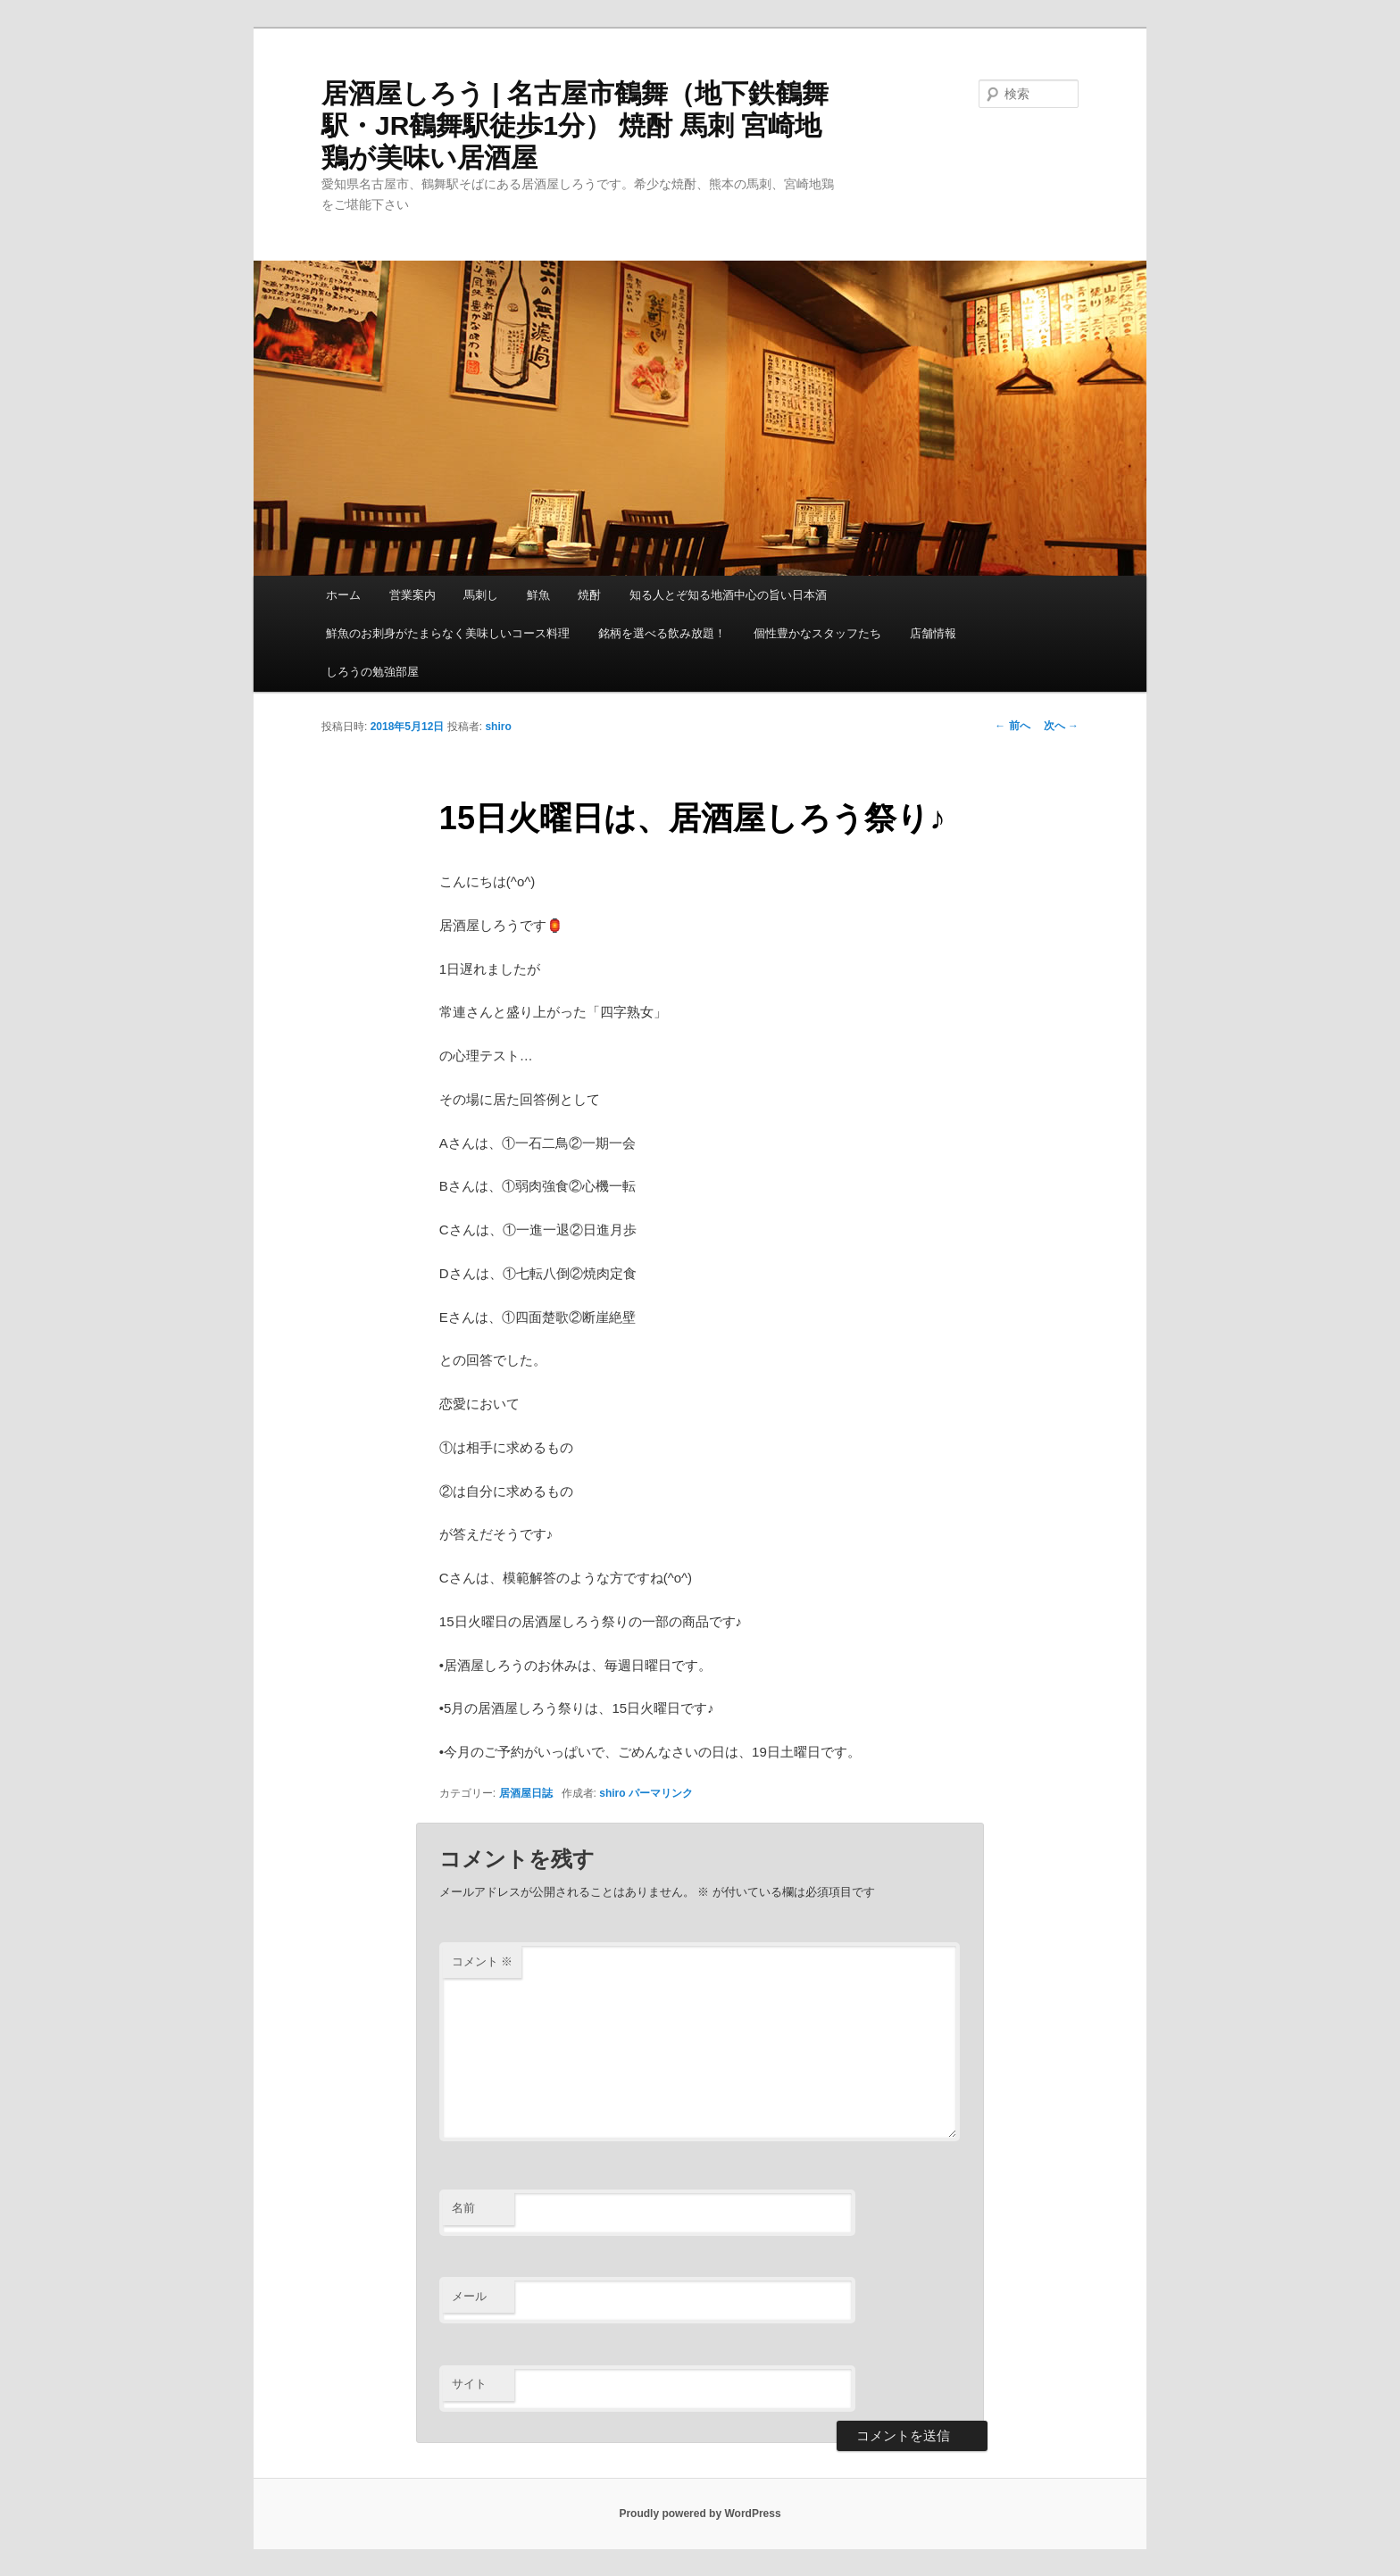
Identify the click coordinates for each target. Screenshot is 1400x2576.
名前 (463, 2208)
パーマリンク (661, 1793)
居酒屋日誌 (526, 1793)
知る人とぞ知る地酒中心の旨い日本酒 (728, 595)
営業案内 (412, 595)
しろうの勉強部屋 (372, 671)
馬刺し (480, 595)
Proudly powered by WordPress (699, 2513)
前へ (1012, 725)
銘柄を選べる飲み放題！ (662, 633)
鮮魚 (538, 595)
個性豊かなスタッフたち (817, 633)
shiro (498, 726)
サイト (469, 2383)
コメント (482, 1961)
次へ (1061, 725)
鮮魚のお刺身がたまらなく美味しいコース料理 (448, 633)
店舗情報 (933, 633)
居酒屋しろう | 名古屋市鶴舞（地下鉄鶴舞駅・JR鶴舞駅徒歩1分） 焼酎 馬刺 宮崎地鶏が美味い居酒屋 (575, 125)
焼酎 (589, 595)
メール (469, 2296)
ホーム (343, 595)
